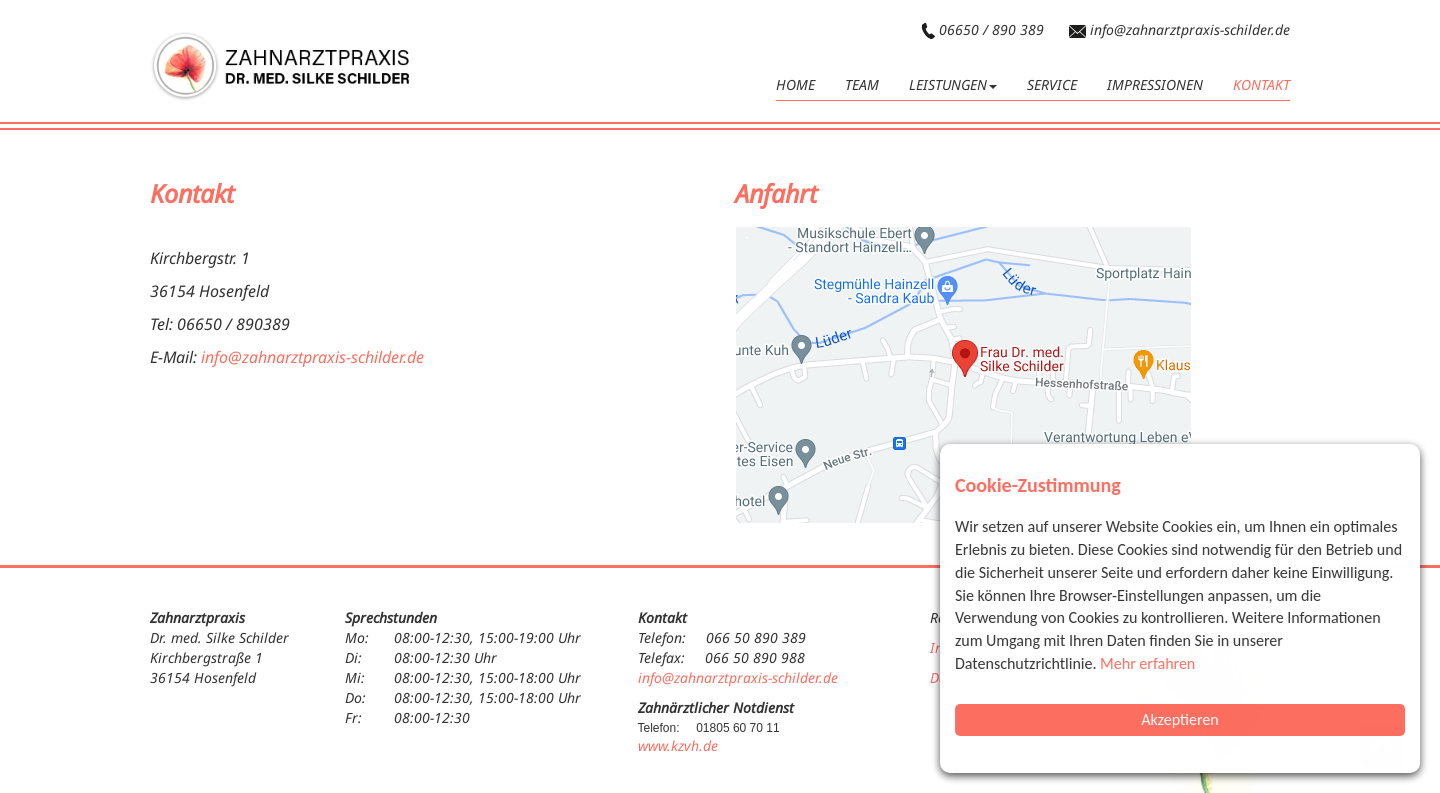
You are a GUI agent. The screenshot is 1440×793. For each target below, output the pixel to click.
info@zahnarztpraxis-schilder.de (1190, 29)
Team (862, 84)
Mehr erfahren (1148, 663)
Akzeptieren (1180, 719)
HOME (795, 84)
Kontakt (1261, 84)
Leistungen (953, 84)
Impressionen (1155, 84)
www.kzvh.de (678, 745)
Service (1052, 84)
